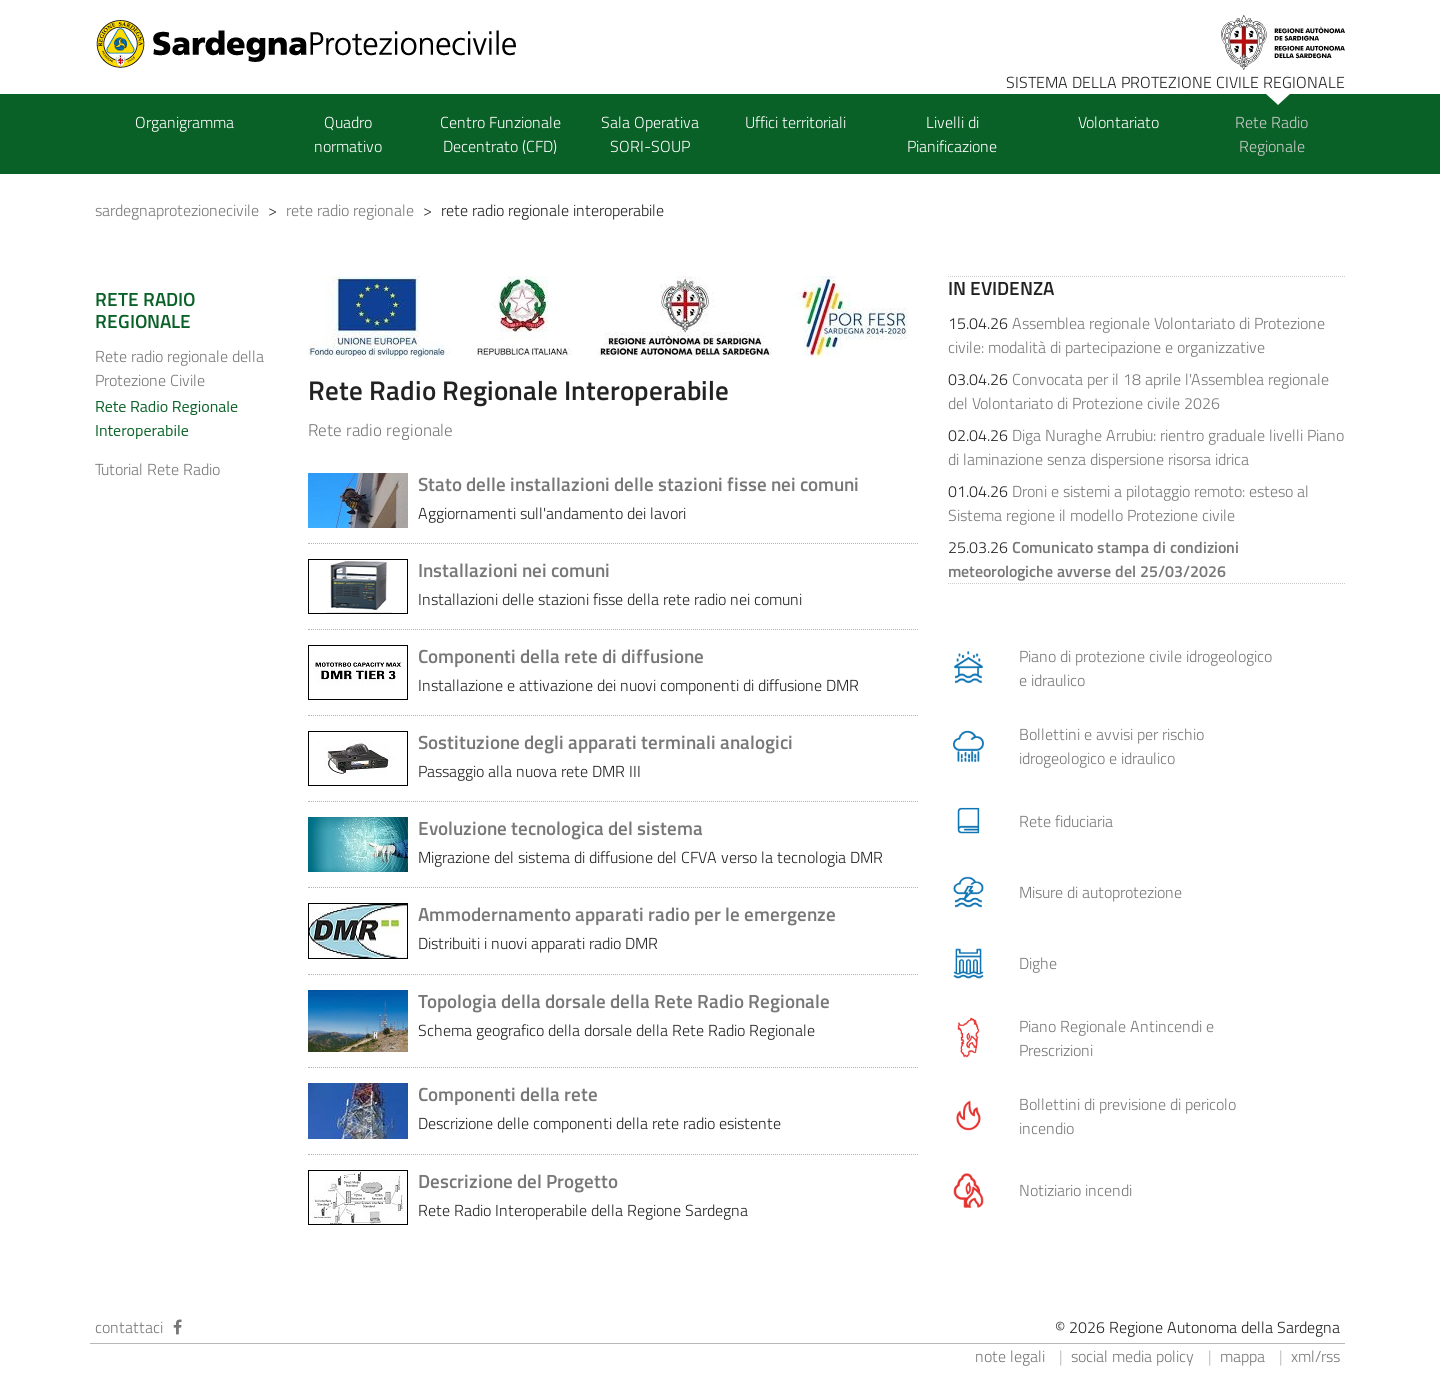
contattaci (129, 1327)
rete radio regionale (350, 210)
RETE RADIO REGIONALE (145, 310)
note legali (1010, 1356)
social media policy (1132, 1356)
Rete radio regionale (380, 430)
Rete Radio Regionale (1271, 134)
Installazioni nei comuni (514, 570)
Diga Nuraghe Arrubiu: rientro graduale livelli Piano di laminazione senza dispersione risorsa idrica (1146, 447)
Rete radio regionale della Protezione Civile (179, 368)
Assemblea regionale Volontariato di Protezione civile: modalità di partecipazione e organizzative (1136, 335)
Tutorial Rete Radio (157, 469)
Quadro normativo (348, 134)
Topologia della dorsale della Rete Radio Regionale (624, 1001)
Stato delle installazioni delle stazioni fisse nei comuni (638, 484)
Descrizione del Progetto (518, 1181)
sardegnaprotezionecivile (177, 210)
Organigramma (184, 122)
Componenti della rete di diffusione (561, 656)
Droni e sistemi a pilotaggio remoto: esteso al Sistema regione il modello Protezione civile (1128, 503)
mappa (1242, 1356)
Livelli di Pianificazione (952, 134)
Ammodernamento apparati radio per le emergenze (627, 914)
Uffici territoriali (795, 122)
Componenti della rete (508, 1094)
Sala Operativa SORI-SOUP (650, 134)
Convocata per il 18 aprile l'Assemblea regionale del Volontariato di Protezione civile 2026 (1138, 391)
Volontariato (1118, 122)
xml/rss (1315, 1356)
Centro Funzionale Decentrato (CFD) (500, 134)
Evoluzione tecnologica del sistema (560, 828)
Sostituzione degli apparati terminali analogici (605, 742)
